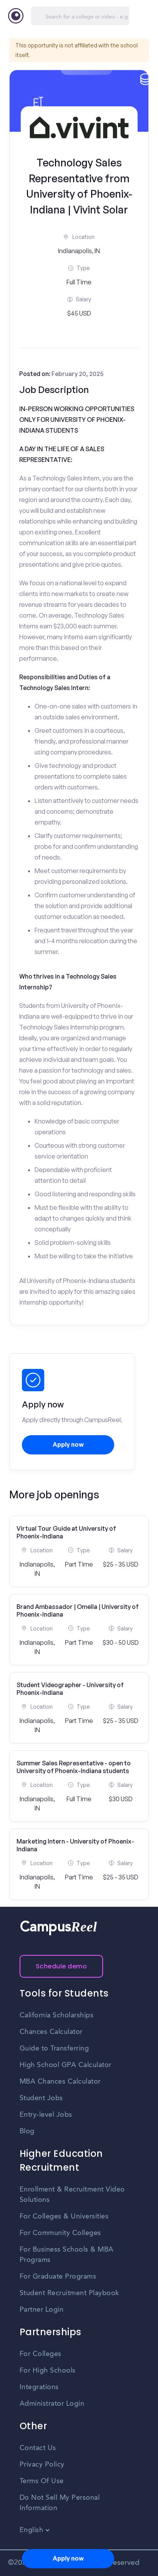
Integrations (39, 2387)
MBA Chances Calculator (60, 2081)
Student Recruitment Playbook (69, 2293)
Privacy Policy (42, 2464)
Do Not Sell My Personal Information (60, 2503)
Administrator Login (52, 2403)
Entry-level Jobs (46, 2114)
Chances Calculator (51, 2032)
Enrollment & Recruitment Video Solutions (72, 2194)
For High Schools (48, 2370)
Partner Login (42, 2309)
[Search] (80, 16)
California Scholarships (57, 2015)
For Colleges (41, 2354)
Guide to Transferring (54, 2048)
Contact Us (38, 2448)
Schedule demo (61, 1966)
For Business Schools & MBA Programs (67, 2255)
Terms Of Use (42, 2481)
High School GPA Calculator (65, 2065)
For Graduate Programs (58, 2276)
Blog (27, 2131)
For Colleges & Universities (64, 2216)
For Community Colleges (60, 2233)
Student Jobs (41, 2098)
